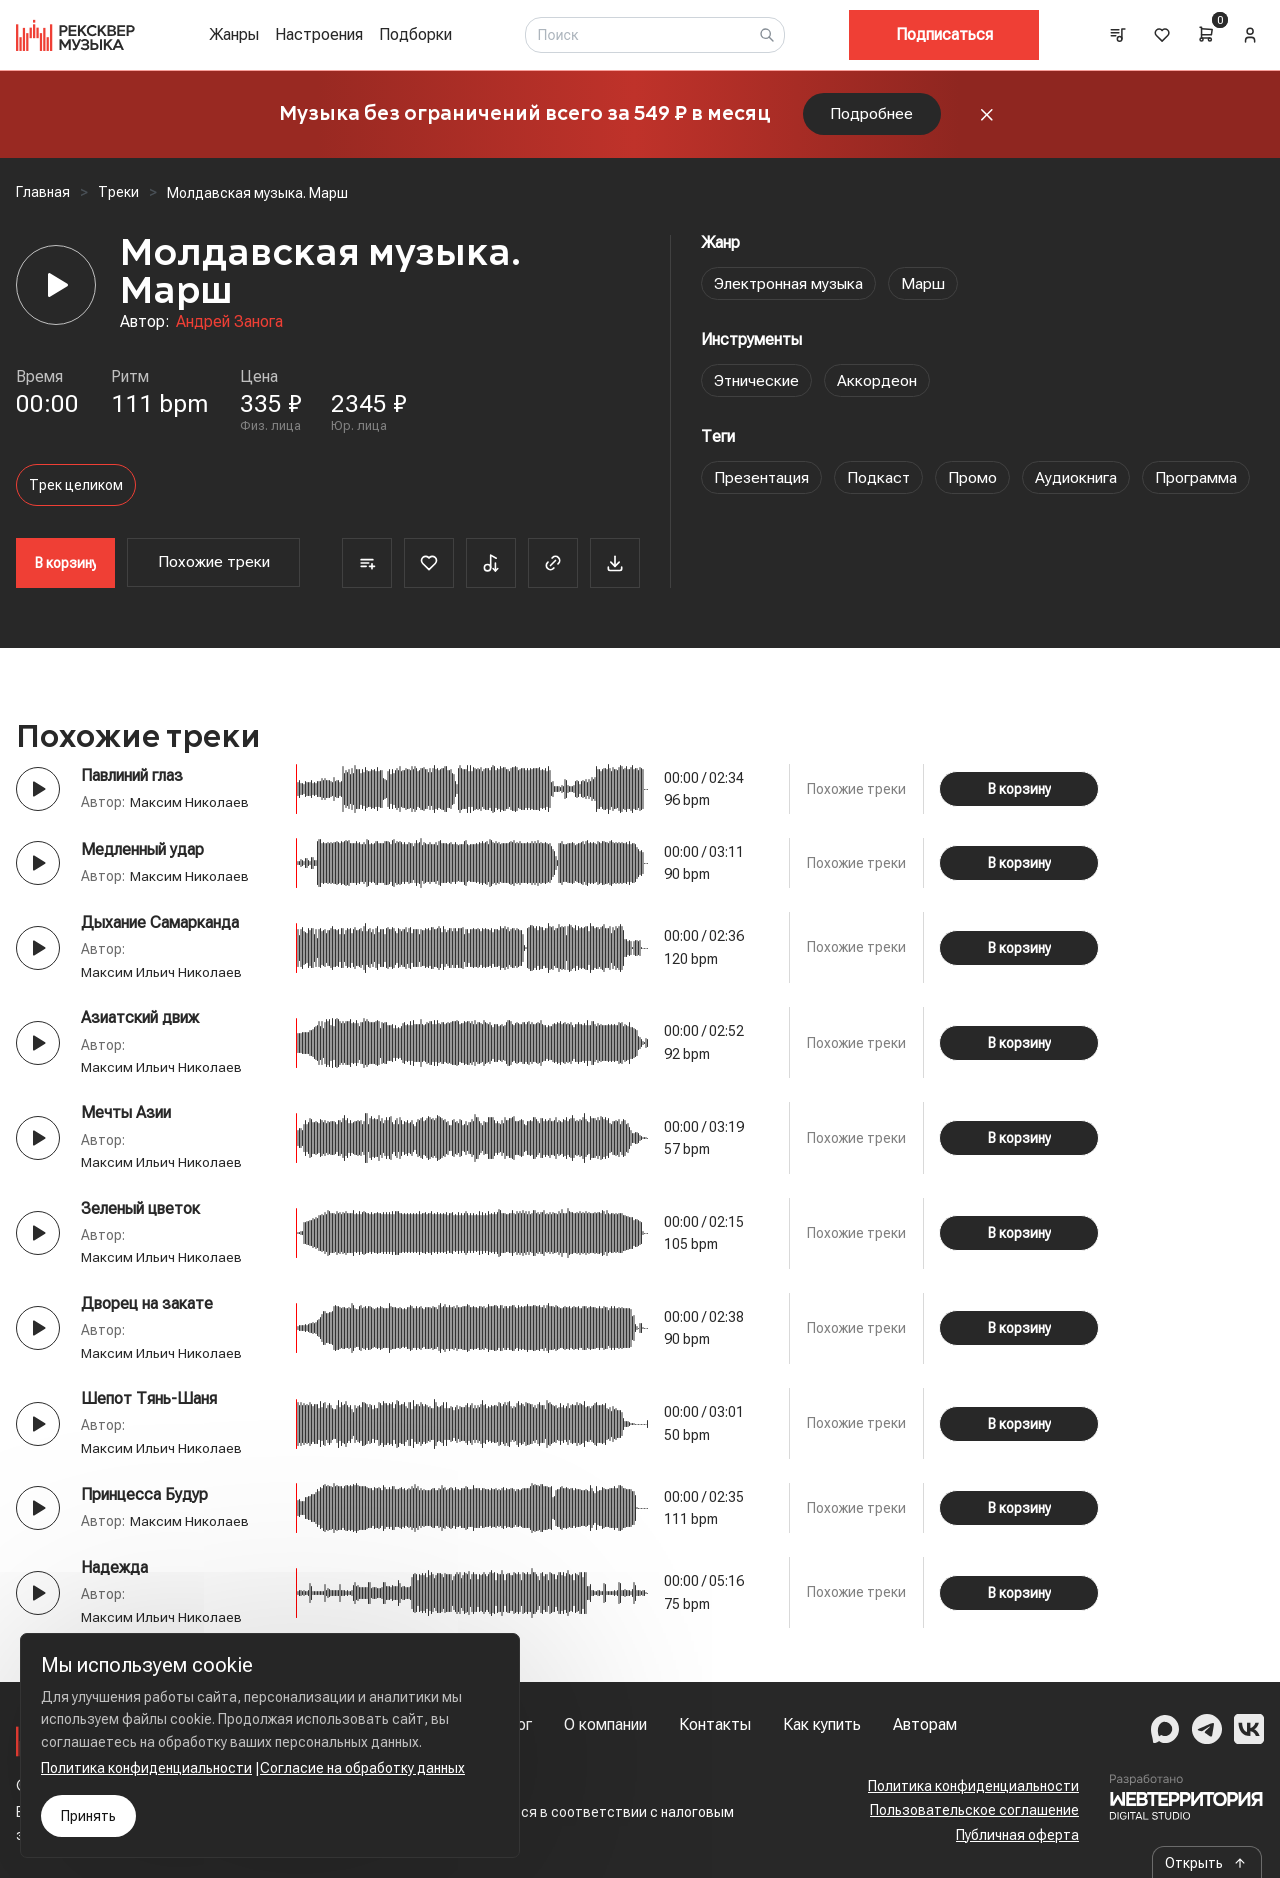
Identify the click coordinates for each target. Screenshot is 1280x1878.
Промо (975, 480)
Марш (927, 286)
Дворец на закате (147, 1306)
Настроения (319, 34)
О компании (605, 1724)
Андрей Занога (229, 325)
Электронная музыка (790, 286)
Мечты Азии (126, 1116)
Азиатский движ (140, 1021)
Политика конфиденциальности (973, 1786)
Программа (1199, 480)
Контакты (715, 1724)
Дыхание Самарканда (160, 925)
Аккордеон (879, 383)
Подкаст (881, 480)
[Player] (56, 288)
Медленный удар (142, 852)
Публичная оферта (1017, 1835)
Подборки (415, 34)
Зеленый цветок (140, 1211)
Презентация (762, 480)
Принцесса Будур (144, 1497)
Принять (88, 1816)
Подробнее (872, 115)
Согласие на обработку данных (362, 1768)
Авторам (925, 1724)
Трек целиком (76, 488)
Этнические (757, 383)
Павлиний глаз (132, 778)
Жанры (234, 34)
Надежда (114, 1570)
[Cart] (1206, 34)
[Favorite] (429, 566)
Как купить (822, 1724)
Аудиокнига (1079, 480)
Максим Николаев (190, 805)
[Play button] (38, 792)
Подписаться (944, 34)
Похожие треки (214, 565)
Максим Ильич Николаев (162, 975)
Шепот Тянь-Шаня (149, 1401)
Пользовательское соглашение (974, 1810)
